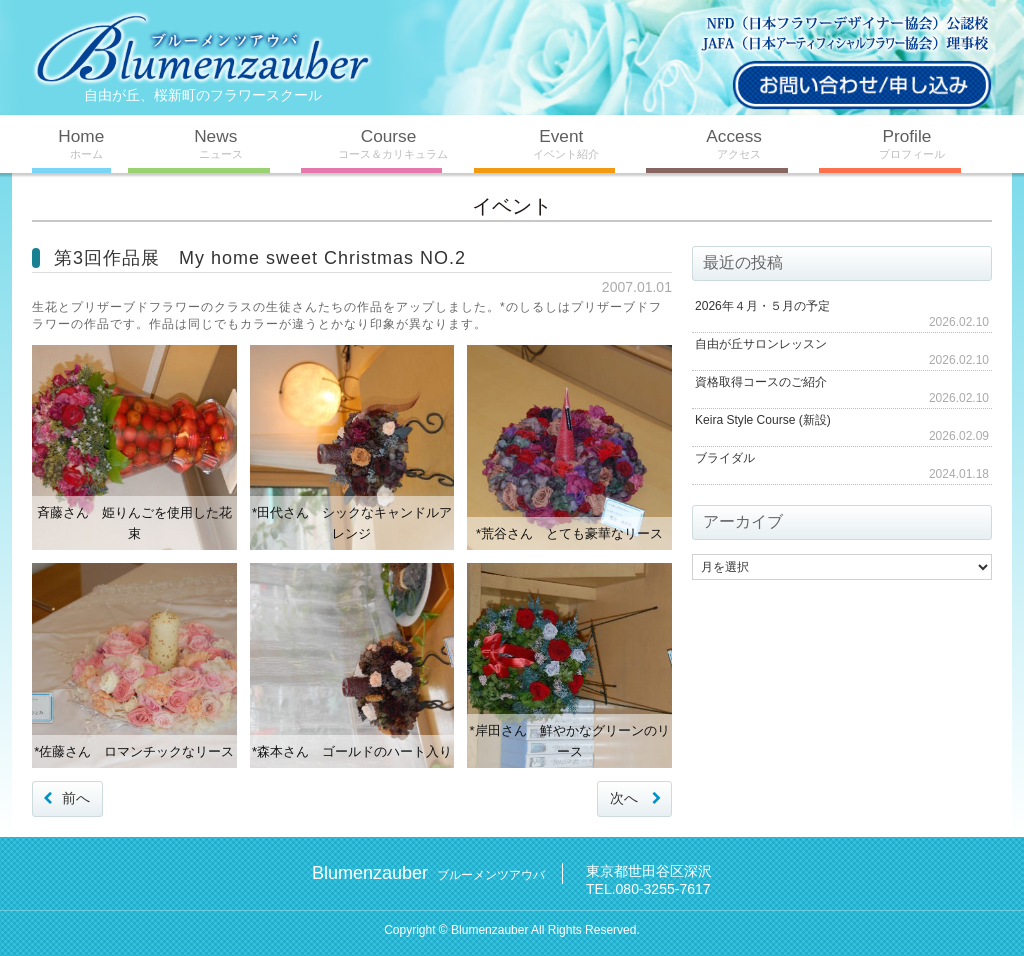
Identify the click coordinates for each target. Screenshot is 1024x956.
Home (80, 143)
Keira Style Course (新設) (762, 419)
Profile (905, 143)
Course (387, 143)
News (214, 143)
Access (732, 143)
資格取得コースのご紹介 (761, 381)
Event (560, 143)
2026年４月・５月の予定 (762, 305)
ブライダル (725, 457)
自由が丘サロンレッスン (761, 343)
